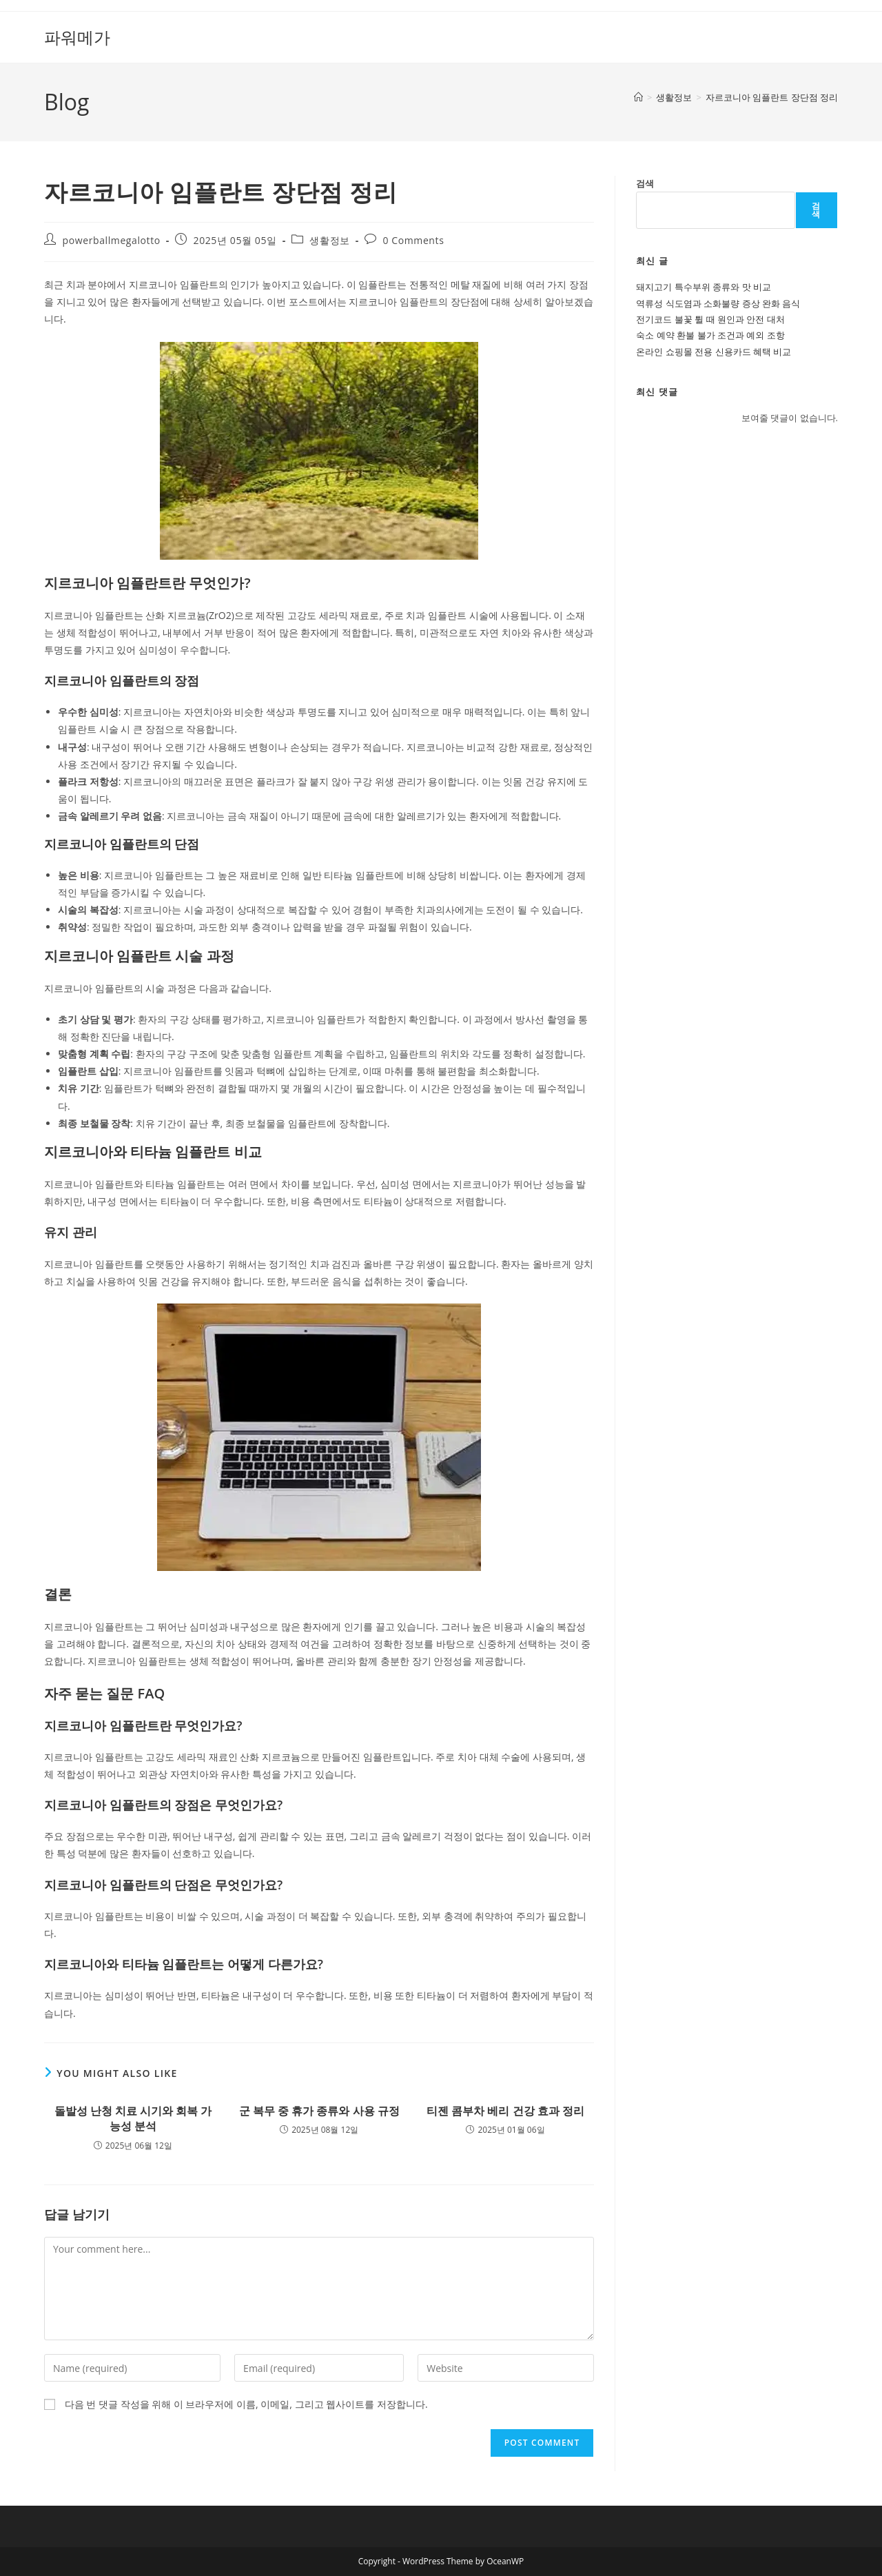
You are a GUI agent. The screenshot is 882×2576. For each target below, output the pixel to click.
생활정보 (329, 240)
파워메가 (77, 37)
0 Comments (413, 240)
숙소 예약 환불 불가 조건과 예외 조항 (710, 335)
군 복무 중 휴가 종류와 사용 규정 (319, 2110)
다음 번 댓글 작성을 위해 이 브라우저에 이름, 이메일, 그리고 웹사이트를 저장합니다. (246, 2404)
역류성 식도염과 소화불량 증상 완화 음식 (718, 303)
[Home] (638, 97)
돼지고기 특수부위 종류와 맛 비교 (703, 287)
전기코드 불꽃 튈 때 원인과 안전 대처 (710, 319)
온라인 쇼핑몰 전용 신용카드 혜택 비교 (713, 351)
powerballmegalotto (112, 240)
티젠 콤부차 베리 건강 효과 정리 (505, 2110)
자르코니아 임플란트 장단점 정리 (772, 97)
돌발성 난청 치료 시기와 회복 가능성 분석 (133, 2118)
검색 (645, 183)
